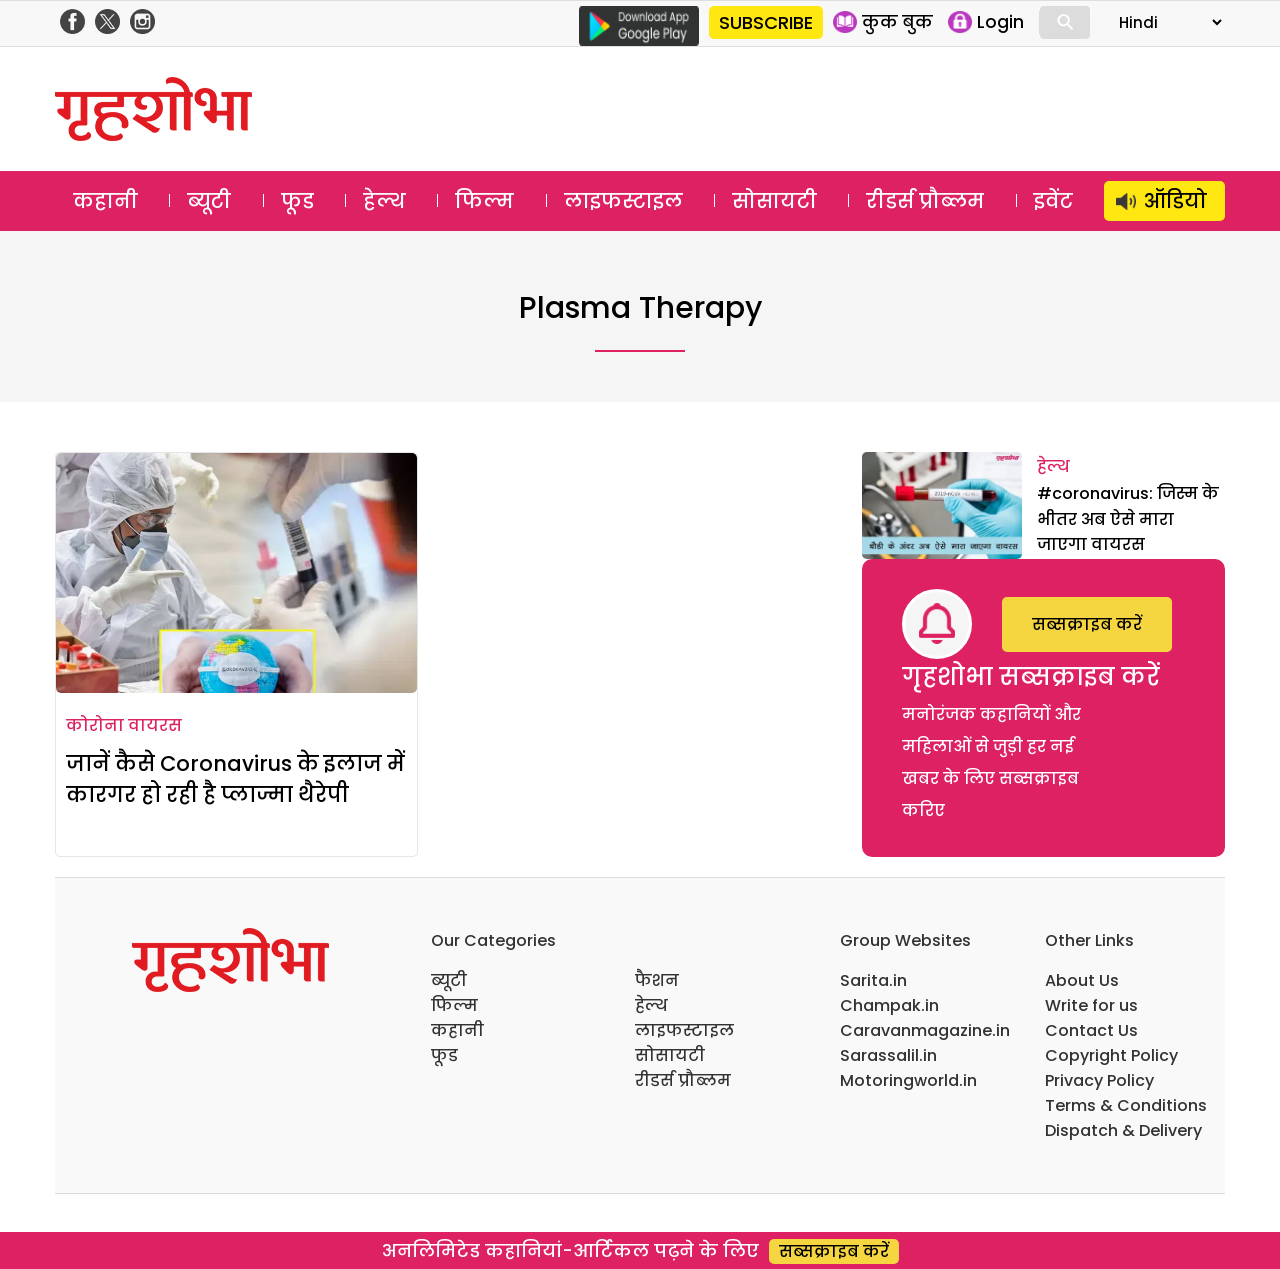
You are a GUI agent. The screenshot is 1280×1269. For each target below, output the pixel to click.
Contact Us (1091, 1030)
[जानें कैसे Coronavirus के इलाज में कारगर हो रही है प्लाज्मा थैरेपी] (236, 573)
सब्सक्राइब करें (1087, 624)
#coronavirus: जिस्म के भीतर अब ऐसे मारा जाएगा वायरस (1128, 519)
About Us (1082, 980)
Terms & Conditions (1126, 1105)
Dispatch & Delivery (1123, 1130)
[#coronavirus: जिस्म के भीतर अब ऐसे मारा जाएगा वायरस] (942, 505)
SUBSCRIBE (766, 22)
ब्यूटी (209, 201)
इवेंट (1053, 201)
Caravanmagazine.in (925, 1030)
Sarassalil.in (888, 1055)
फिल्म (484, 201)
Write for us (1091, 1005)
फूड (297, 201)
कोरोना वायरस (124, 725)
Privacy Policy (1099, 1080)
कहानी (105, 201)
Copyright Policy (1111, 1055)
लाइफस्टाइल (623, 201)
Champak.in (889, 1005)
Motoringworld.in (908, 1080)
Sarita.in (873, 980)
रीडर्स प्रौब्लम (925, 201)
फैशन (657, 980)
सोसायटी (774, 201)
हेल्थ (384, 201)
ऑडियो (1175, 201)
